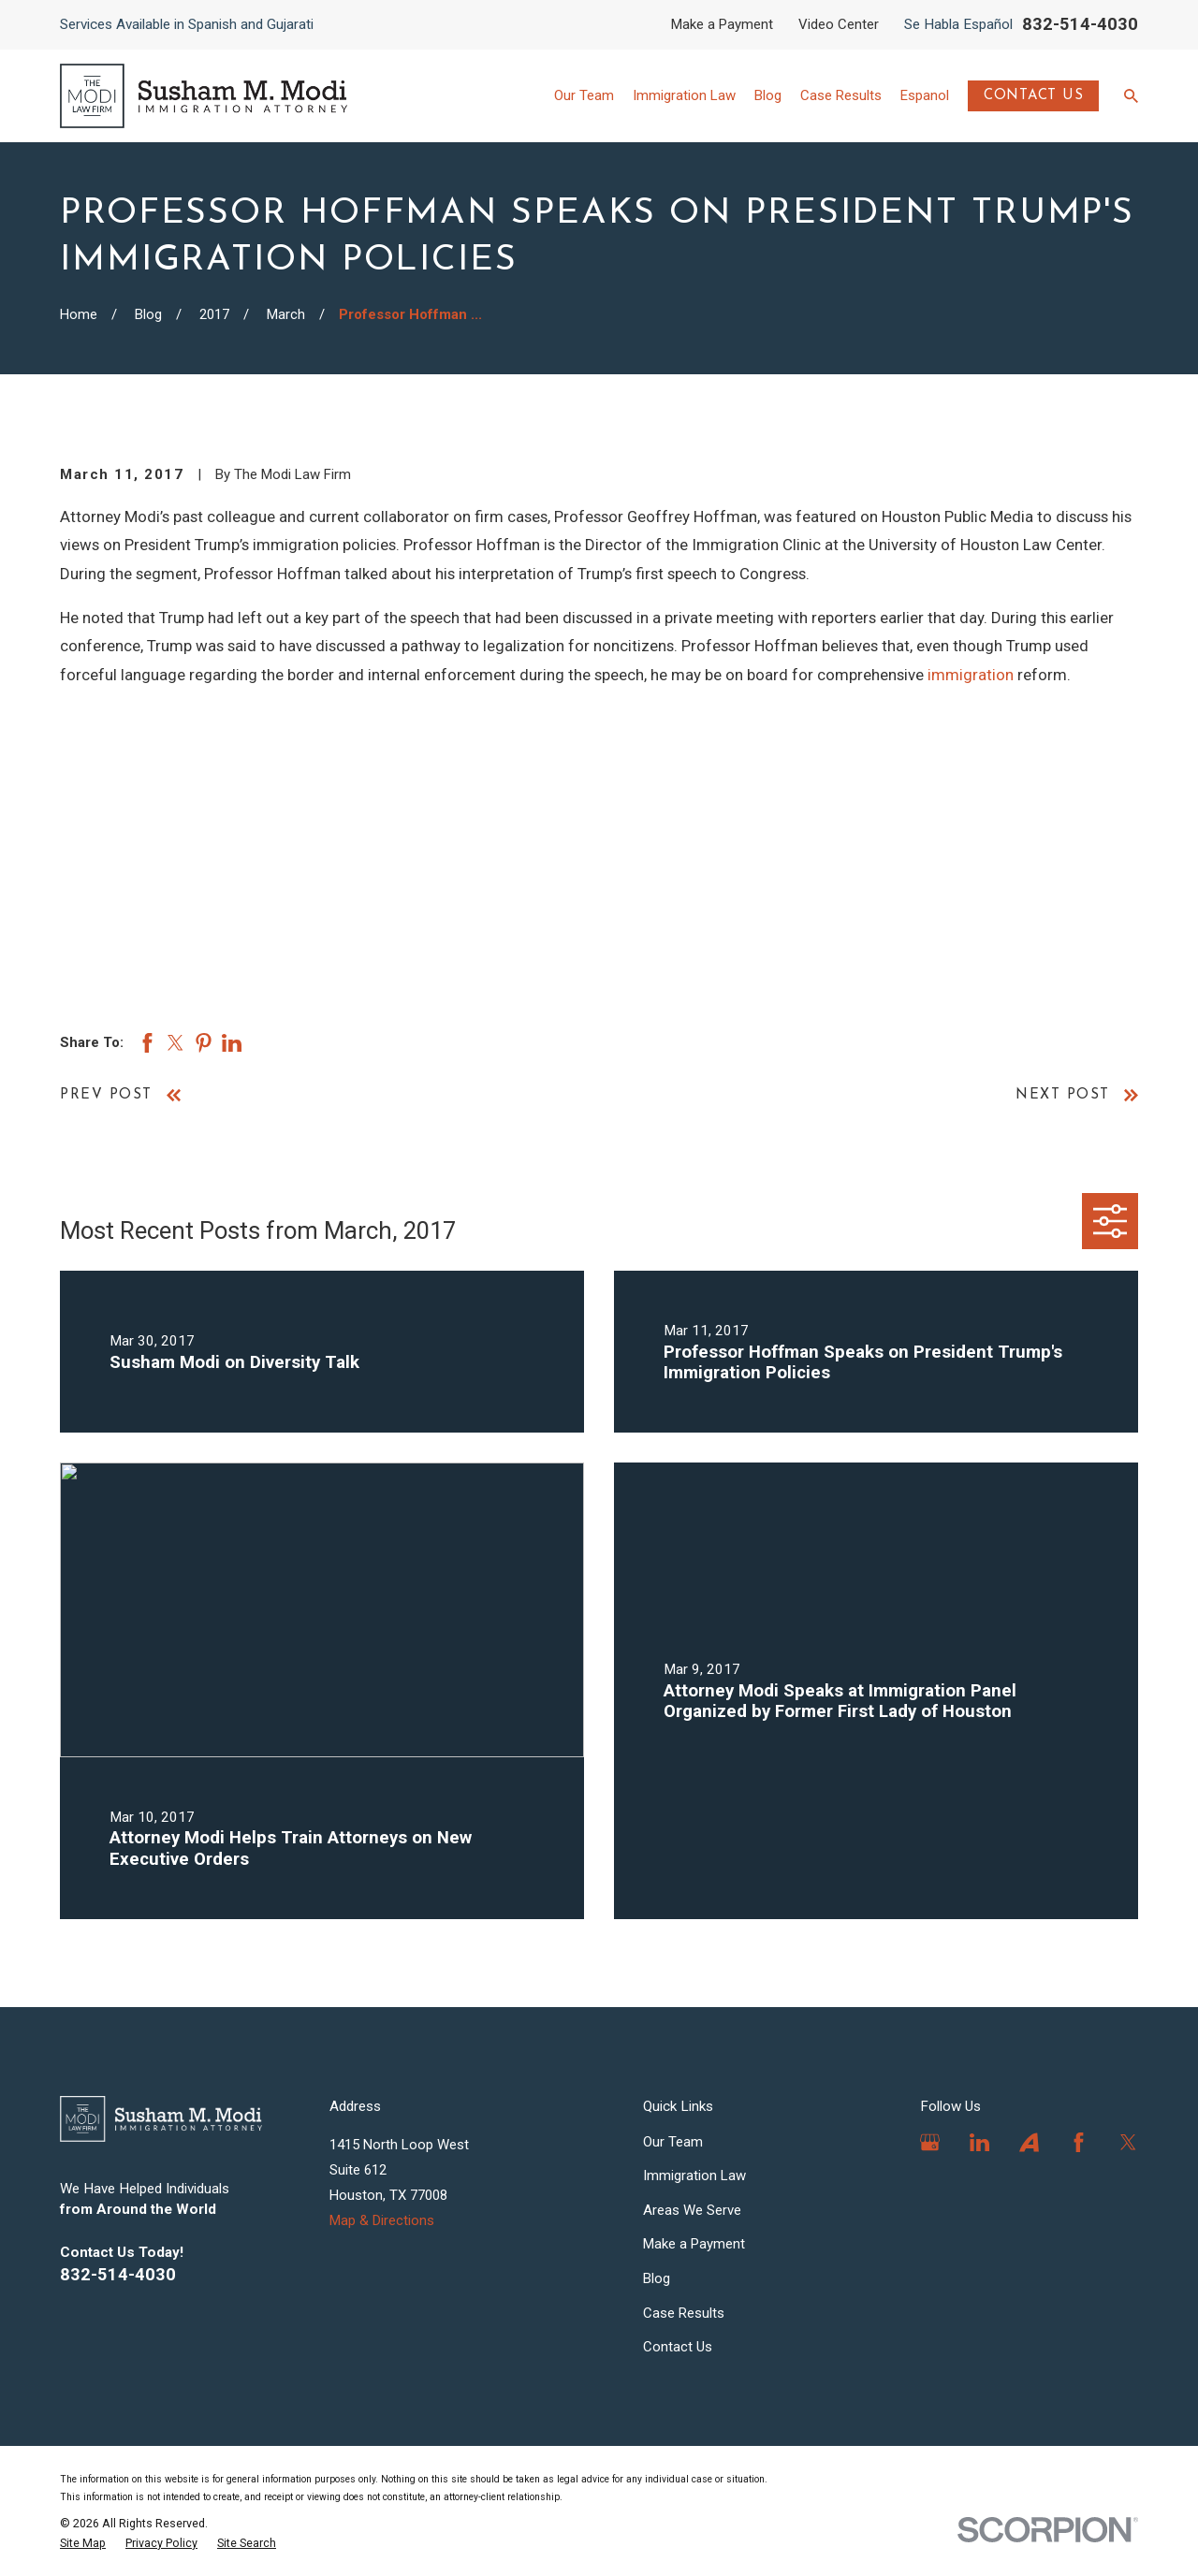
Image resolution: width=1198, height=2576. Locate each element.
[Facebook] (1078, 2142)
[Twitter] (1128, 2142)
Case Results (683, 2313)
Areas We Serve (692, 2210)
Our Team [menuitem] (584, 95)
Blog (656, 2278)
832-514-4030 (1080, 24)
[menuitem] (83, 2543)
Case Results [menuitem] (841, 95)
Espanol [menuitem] (924, 95)
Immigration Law (694, 2175)
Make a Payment (722, 24)
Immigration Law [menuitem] (684, 95)
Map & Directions (381, 2220)
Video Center (838, 24)
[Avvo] (1029, 2142)
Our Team (673, 2141)
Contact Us (1034, 96)
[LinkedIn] (979, 2142)
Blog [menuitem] (768, 95)
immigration (971, 674)
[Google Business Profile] (930, 2142)
